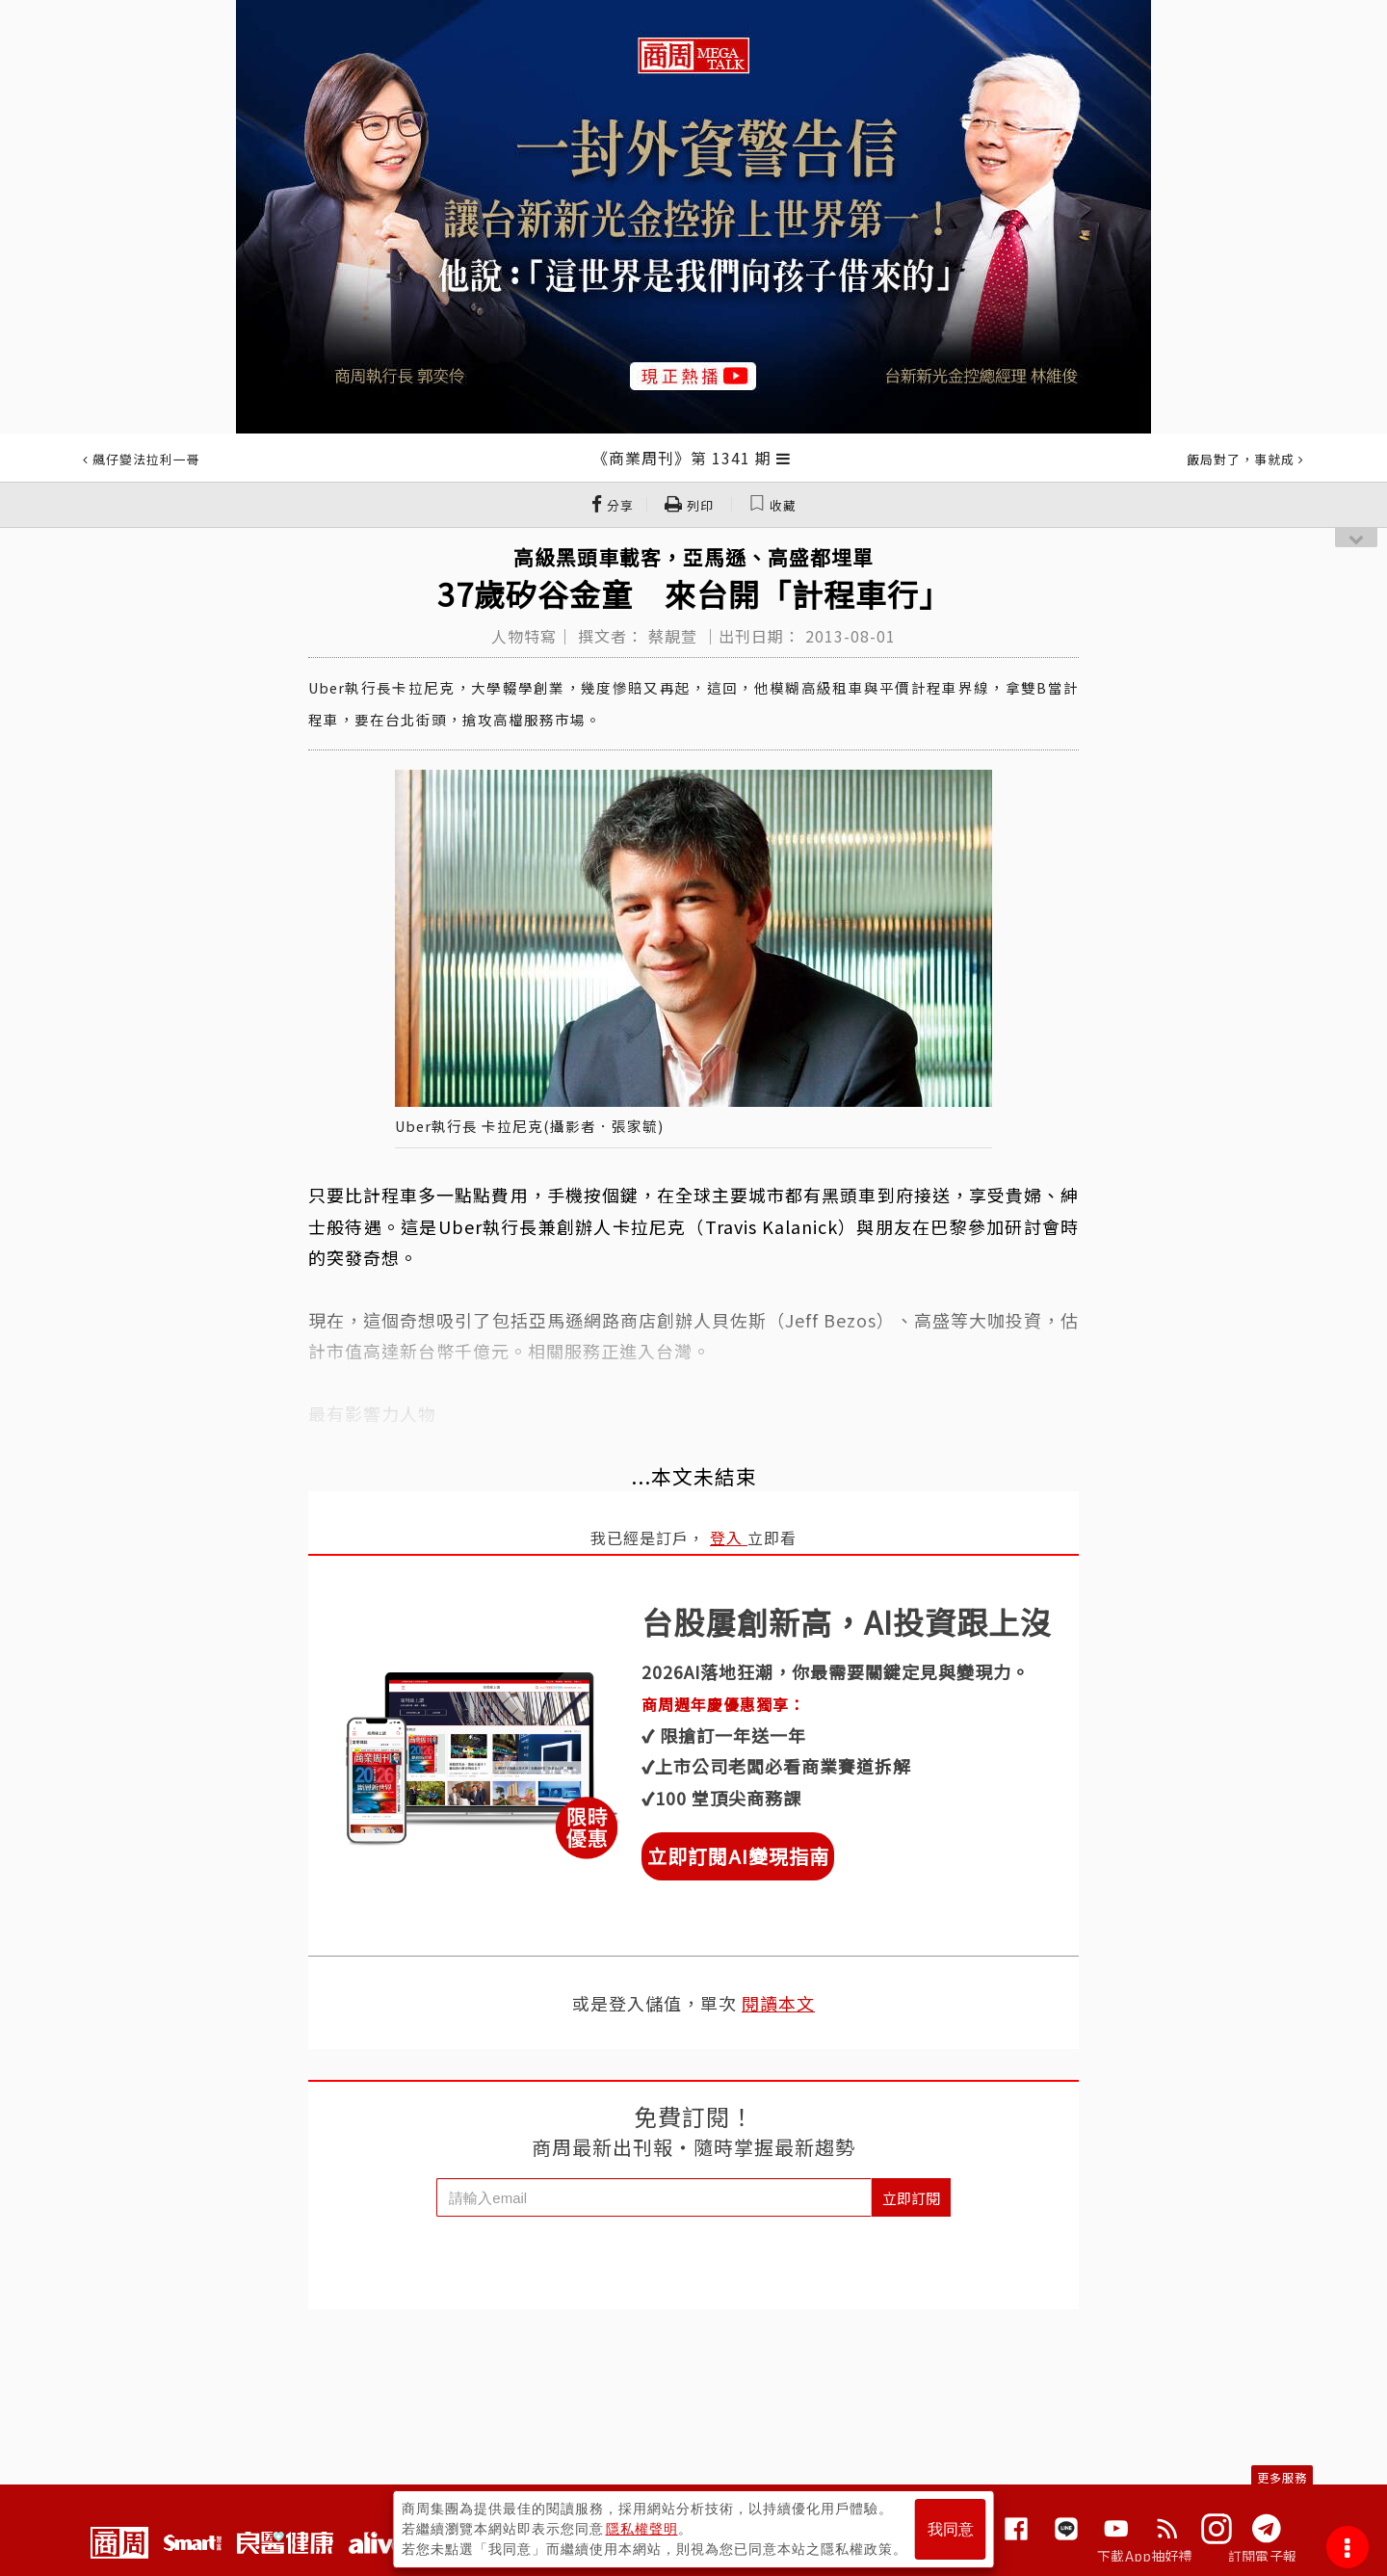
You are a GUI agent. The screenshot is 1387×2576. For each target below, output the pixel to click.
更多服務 (1282, 2477)
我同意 (951, 2529)
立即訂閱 (911, 2198)
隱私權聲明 (642, 2529)
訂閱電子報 (1262, 2555)
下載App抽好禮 (1144, 2555)
